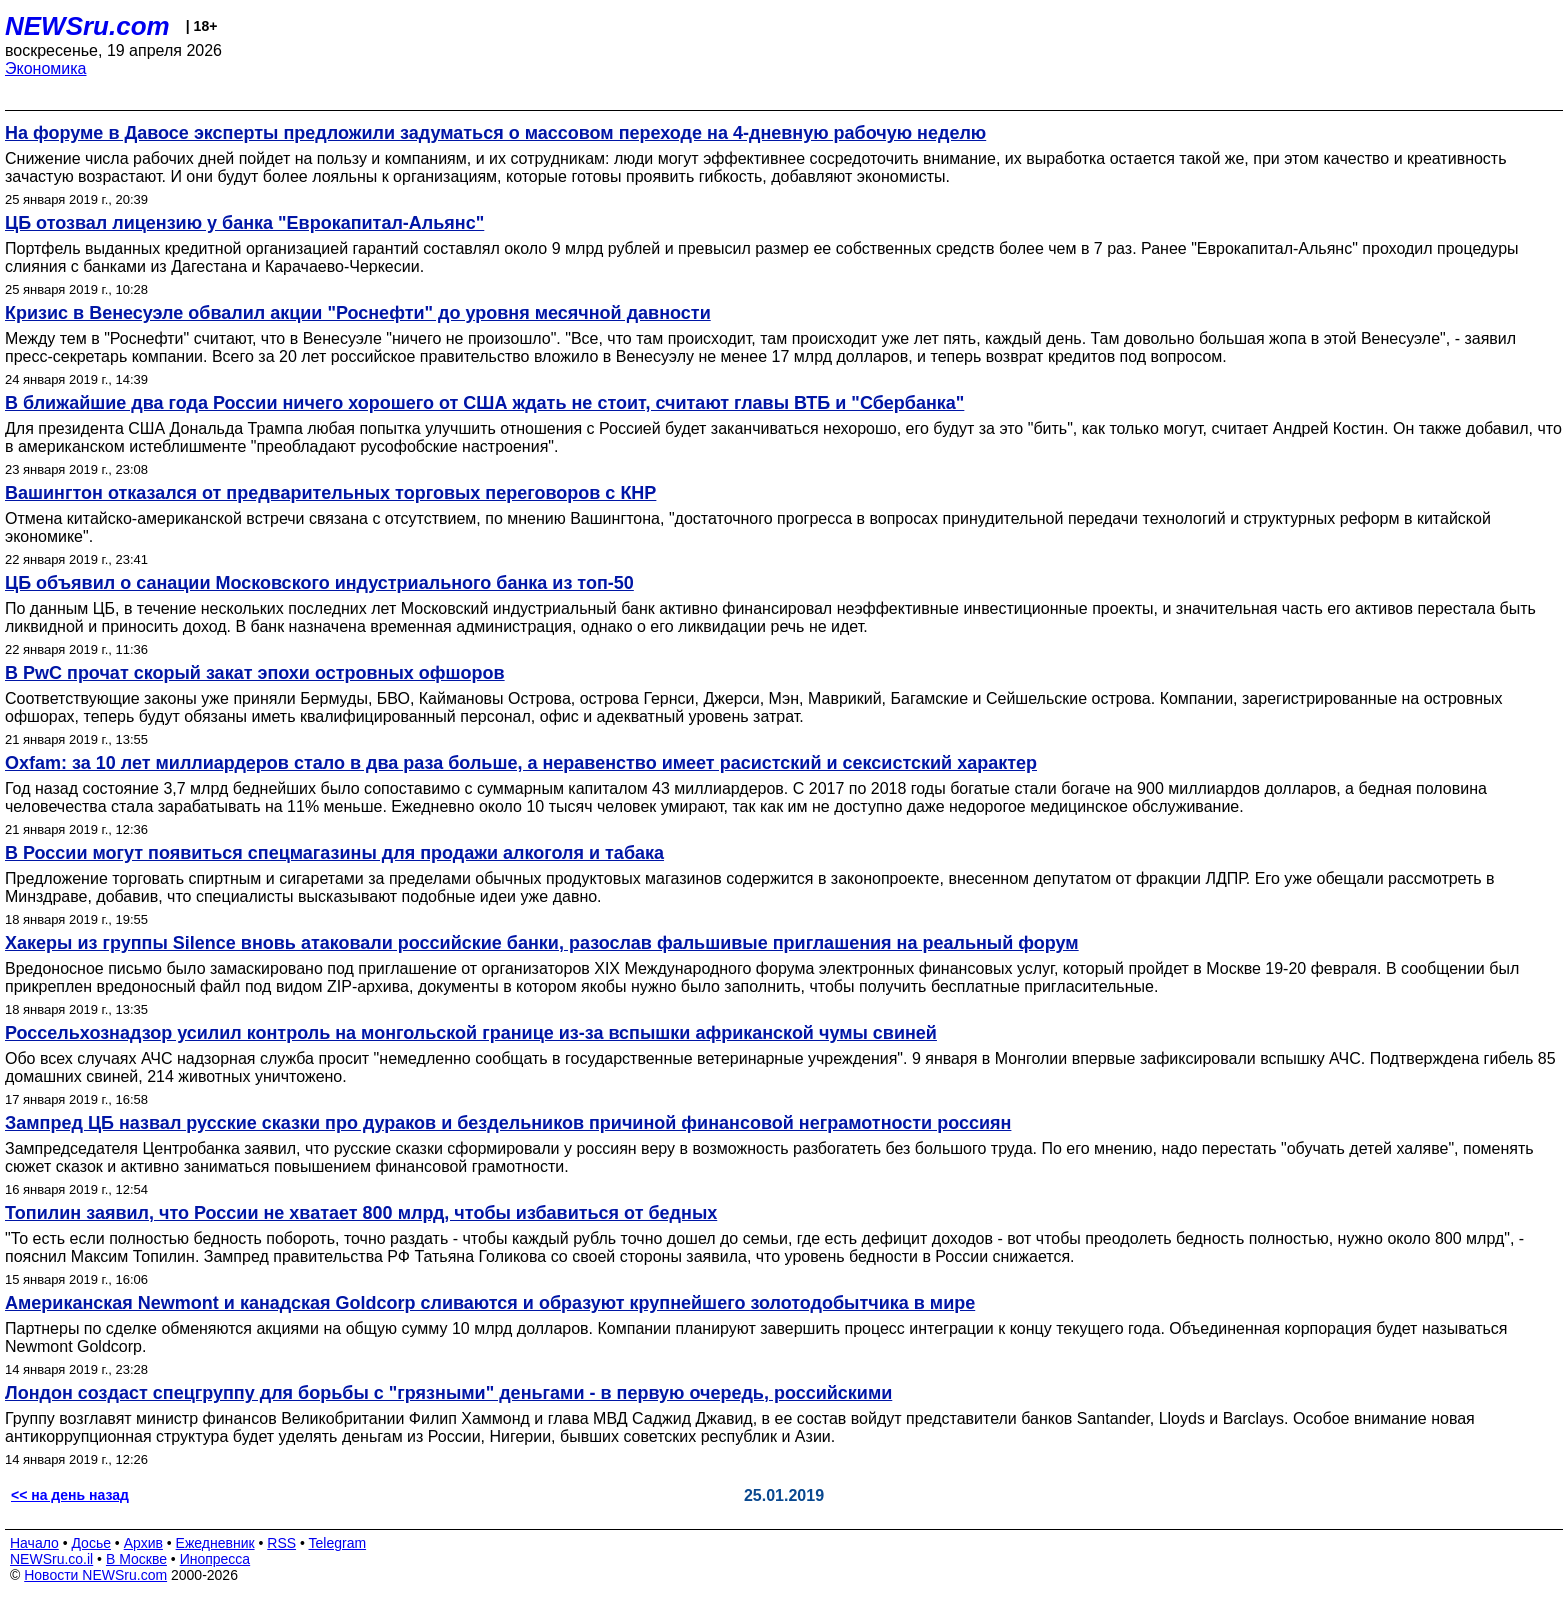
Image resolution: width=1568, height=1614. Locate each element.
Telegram (338, 1543)
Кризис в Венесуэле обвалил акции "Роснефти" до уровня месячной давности (358, 313)
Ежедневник (215, 1543)
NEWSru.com (87, 26)
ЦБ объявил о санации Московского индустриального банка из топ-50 (319, 583)
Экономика (46, 68)
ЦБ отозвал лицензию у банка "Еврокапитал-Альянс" (244, 223)
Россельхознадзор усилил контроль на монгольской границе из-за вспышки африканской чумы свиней (471, 1033)
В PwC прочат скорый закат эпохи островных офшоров (255, 673)
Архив (143, 1543)
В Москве (136, 1559)
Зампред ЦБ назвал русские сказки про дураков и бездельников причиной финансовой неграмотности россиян (508, 1123)
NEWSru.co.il (51, 1559)
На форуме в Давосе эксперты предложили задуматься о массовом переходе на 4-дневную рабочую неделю (495, 133)
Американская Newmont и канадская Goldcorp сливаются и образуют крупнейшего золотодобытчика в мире (490, 1303)
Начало (34, 1543)
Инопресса (215, 1559)
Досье (91, 1543)
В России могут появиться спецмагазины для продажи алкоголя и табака (334, 853)
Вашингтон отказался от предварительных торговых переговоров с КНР (330, 493)
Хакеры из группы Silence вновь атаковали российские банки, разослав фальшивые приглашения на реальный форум (542, 943)
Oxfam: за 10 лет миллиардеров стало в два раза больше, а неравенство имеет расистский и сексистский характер (521, 763)
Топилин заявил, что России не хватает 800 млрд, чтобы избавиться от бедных (361, 1213)
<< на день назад (70, 1495)
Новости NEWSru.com (95, 1575)
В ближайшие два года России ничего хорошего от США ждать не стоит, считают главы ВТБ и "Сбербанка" (484, 403)
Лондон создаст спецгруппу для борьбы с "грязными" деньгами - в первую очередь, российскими (448, 1393)
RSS (281, 1543)
